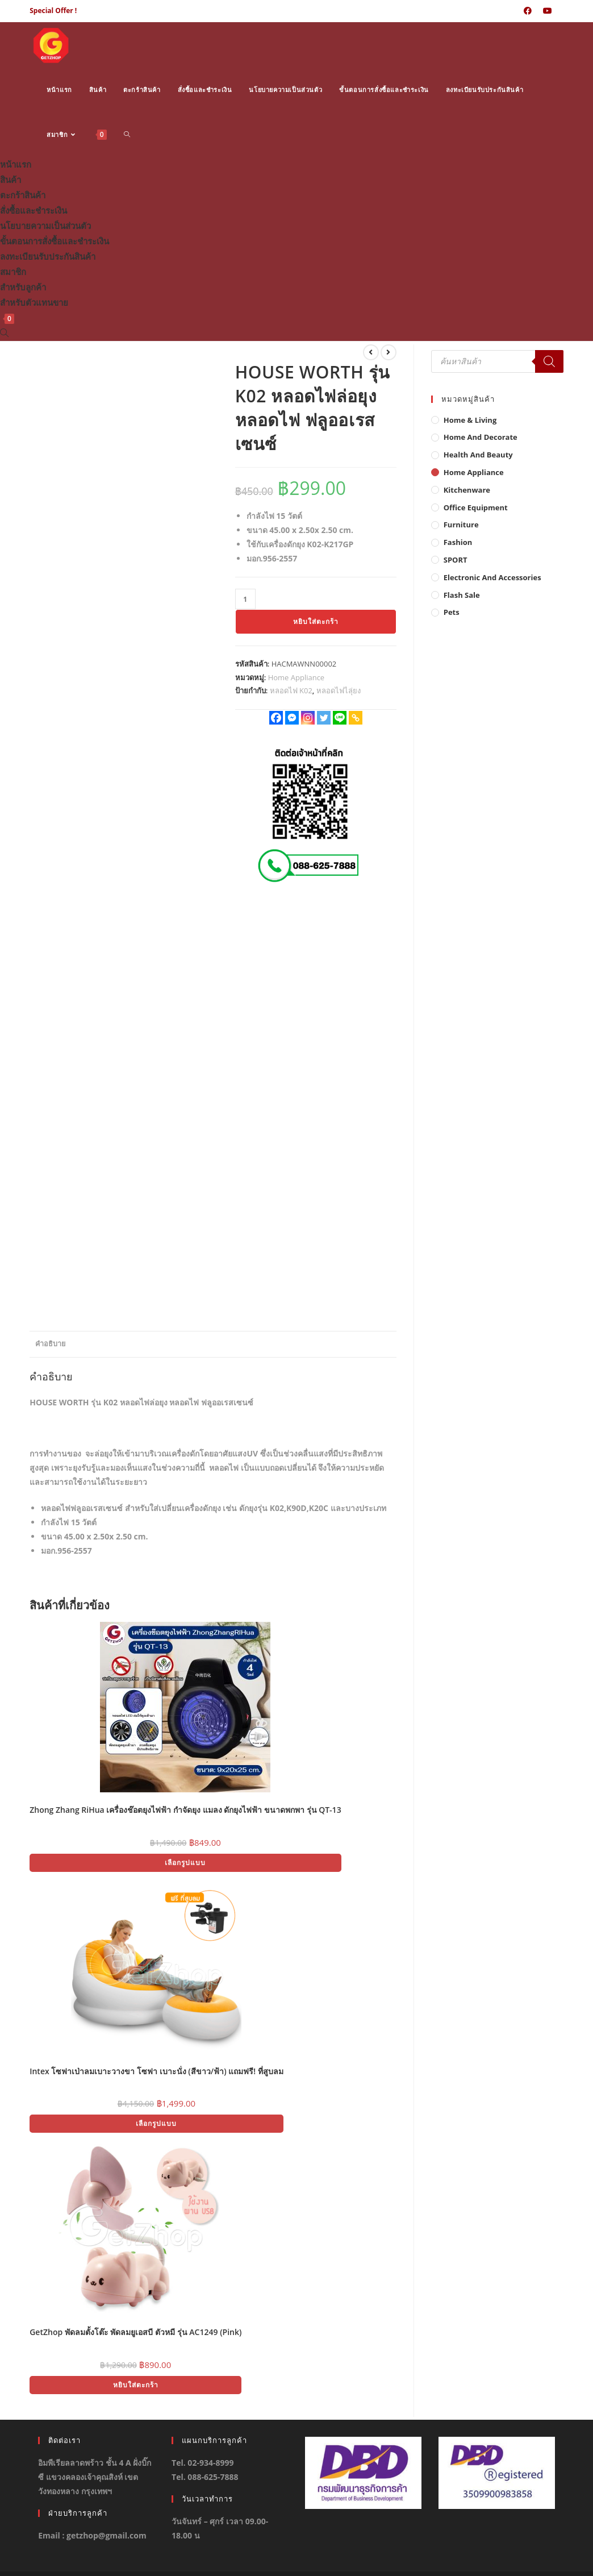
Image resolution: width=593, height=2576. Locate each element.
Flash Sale (462, 595)
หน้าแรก (15, 164)
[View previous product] (371, 352)
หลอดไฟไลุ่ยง (338, 690)
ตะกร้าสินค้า (22, 195)
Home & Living (470, 420)
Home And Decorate (480, 437)
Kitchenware (467, 490)
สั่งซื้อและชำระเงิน (33, 210)
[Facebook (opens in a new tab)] (527, 10)
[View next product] (388, 352)
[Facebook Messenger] (292, 718)
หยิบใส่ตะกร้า (316, 621)
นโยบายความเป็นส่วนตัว (45, 225)
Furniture (461, 524)
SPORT (455, 560)
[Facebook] (276, 718)
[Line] (339, 718)
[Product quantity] (245, 599)
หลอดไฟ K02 (291, 690)
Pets (452, 612)
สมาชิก (13, 271)
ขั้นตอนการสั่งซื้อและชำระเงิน (54, 241)
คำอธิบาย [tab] (50, 1344)
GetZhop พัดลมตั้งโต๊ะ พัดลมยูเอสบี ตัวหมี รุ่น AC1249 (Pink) (135, 2332)
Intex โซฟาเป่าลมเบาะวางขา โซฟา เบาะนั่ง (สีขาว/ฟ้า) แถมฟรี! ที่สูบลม (156, 2071)
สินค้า (10, 179)
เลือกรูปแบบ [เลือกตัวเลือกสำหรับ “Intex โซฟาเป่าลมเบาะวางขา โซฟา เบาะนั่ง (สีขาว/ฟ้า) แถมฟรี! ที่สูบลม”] (156, 2123)
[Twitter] (324, 718)
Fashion (458, 542)
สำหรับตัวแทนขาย (34, 302)
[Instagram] (308, 718)
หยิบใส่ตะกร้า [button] (135, 2385)
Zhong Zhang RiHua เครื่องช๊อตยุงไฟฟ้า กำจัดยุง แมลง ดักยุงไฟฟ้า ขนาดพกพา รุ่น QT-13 (185, 1809)
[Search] (549, 361)
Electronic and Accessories (492, 577)
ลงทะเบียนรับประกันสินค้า (47, 256)
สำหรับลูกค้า (23, 287)
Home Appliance (296, 677)
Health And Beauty (478, 455)
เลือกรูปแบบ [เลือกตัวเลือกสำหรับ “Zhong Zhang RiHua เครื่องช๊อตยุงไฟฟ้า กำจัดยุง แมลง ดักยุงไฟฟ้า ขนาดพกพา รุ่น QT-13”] (185, 1862)
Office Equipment (476, 507)
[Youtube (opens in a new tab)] (547, 10)
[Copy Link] (355, 718)
